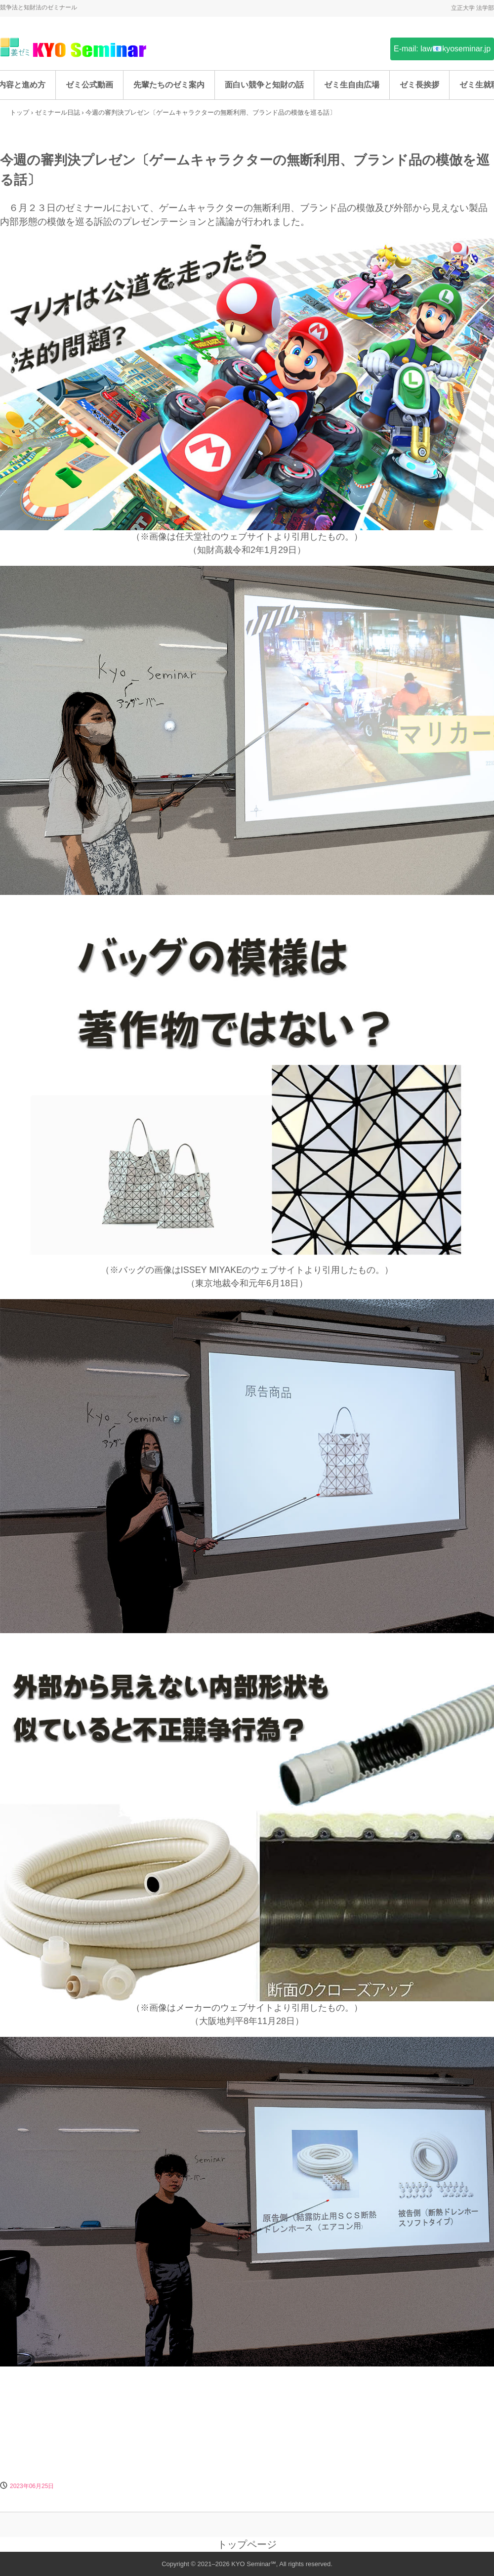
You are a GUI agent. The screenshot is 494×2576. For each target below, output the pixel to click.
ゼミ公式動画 (89, 85)
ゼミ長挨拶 (419, 85)
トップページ (247, 2544)
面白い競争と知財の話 (264, 85)
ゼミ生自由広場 (351, 85)
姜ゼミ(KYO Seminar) (74, 48)
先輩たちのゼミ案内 (169, 85)
